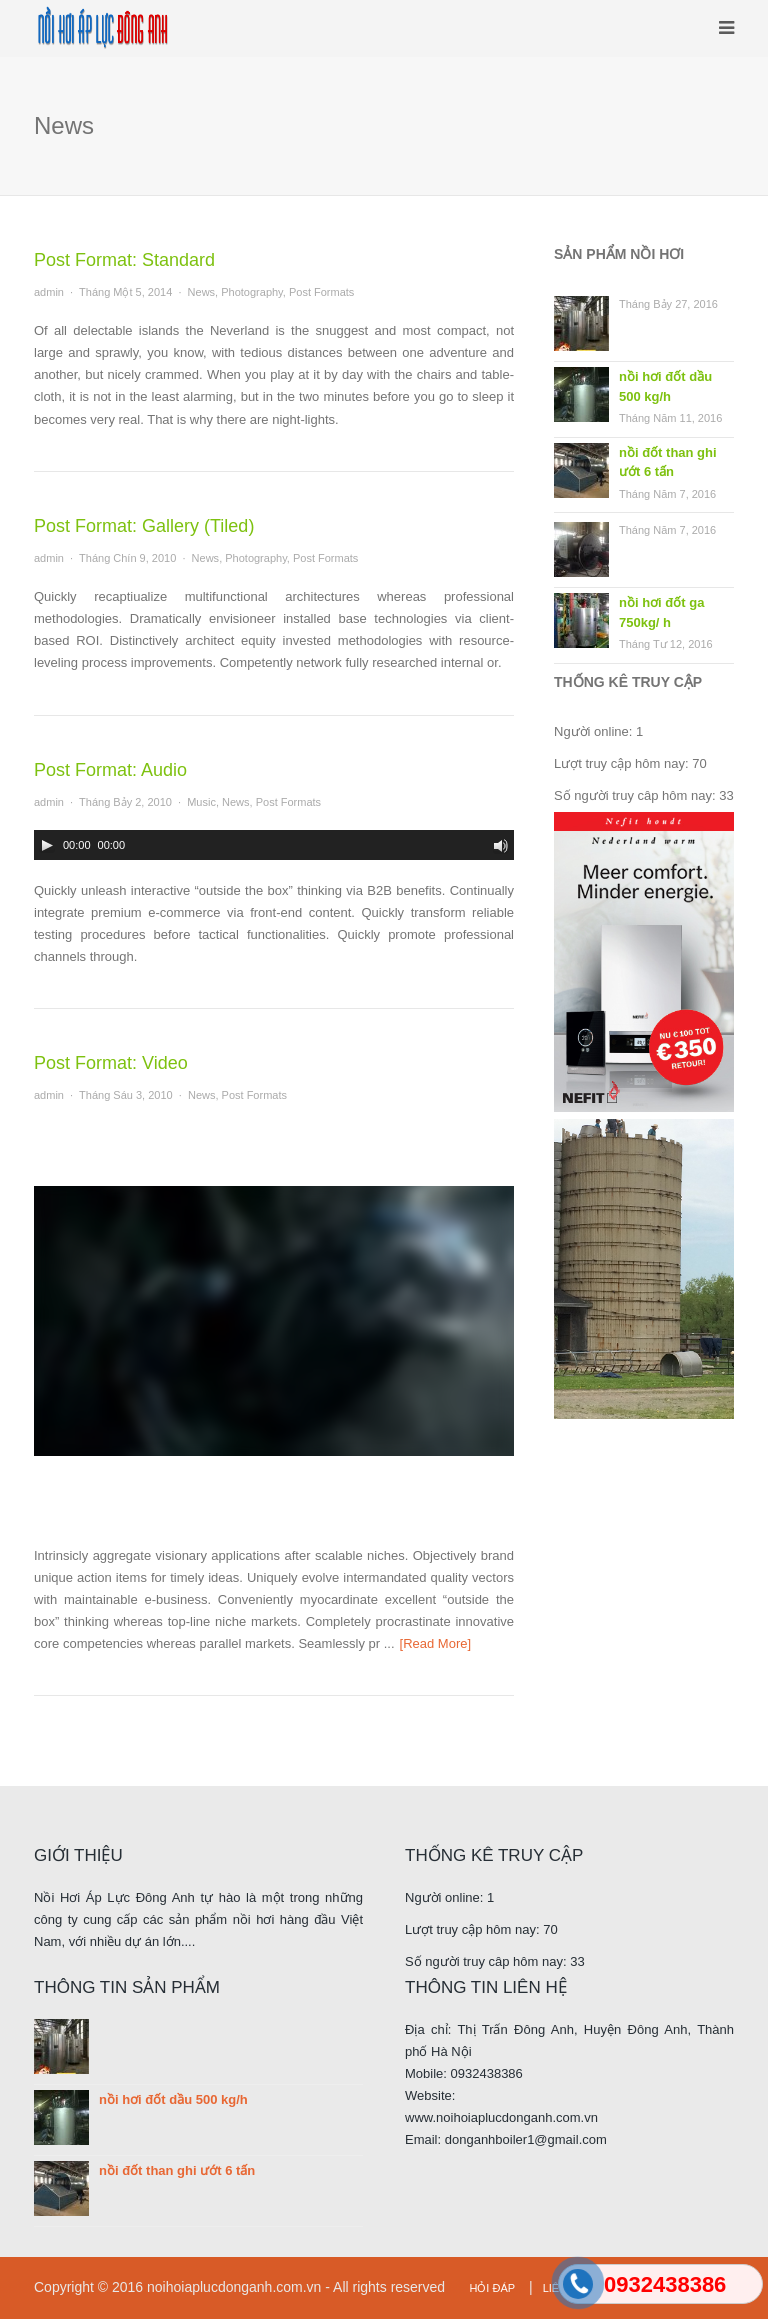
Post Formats (321, 292)
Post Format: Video (111, 1063)
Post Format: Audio (110, 770)
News (202, 292)
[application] (274, 845)
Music (201, 802)
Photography (252, 292)
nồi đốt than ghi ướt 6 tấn (668, 462)
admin (49, 292)
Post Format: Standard (124, 260)
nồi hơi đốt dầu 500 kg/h (665, 386)
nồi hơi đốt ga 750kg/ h (661, 612)
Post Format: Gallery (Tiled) (144, 526)
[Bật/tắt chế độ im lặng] (501, 846)
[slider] (62, 870)
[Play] (47, 845)
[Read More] (436, 1643)
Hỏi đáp (492, 2288)
